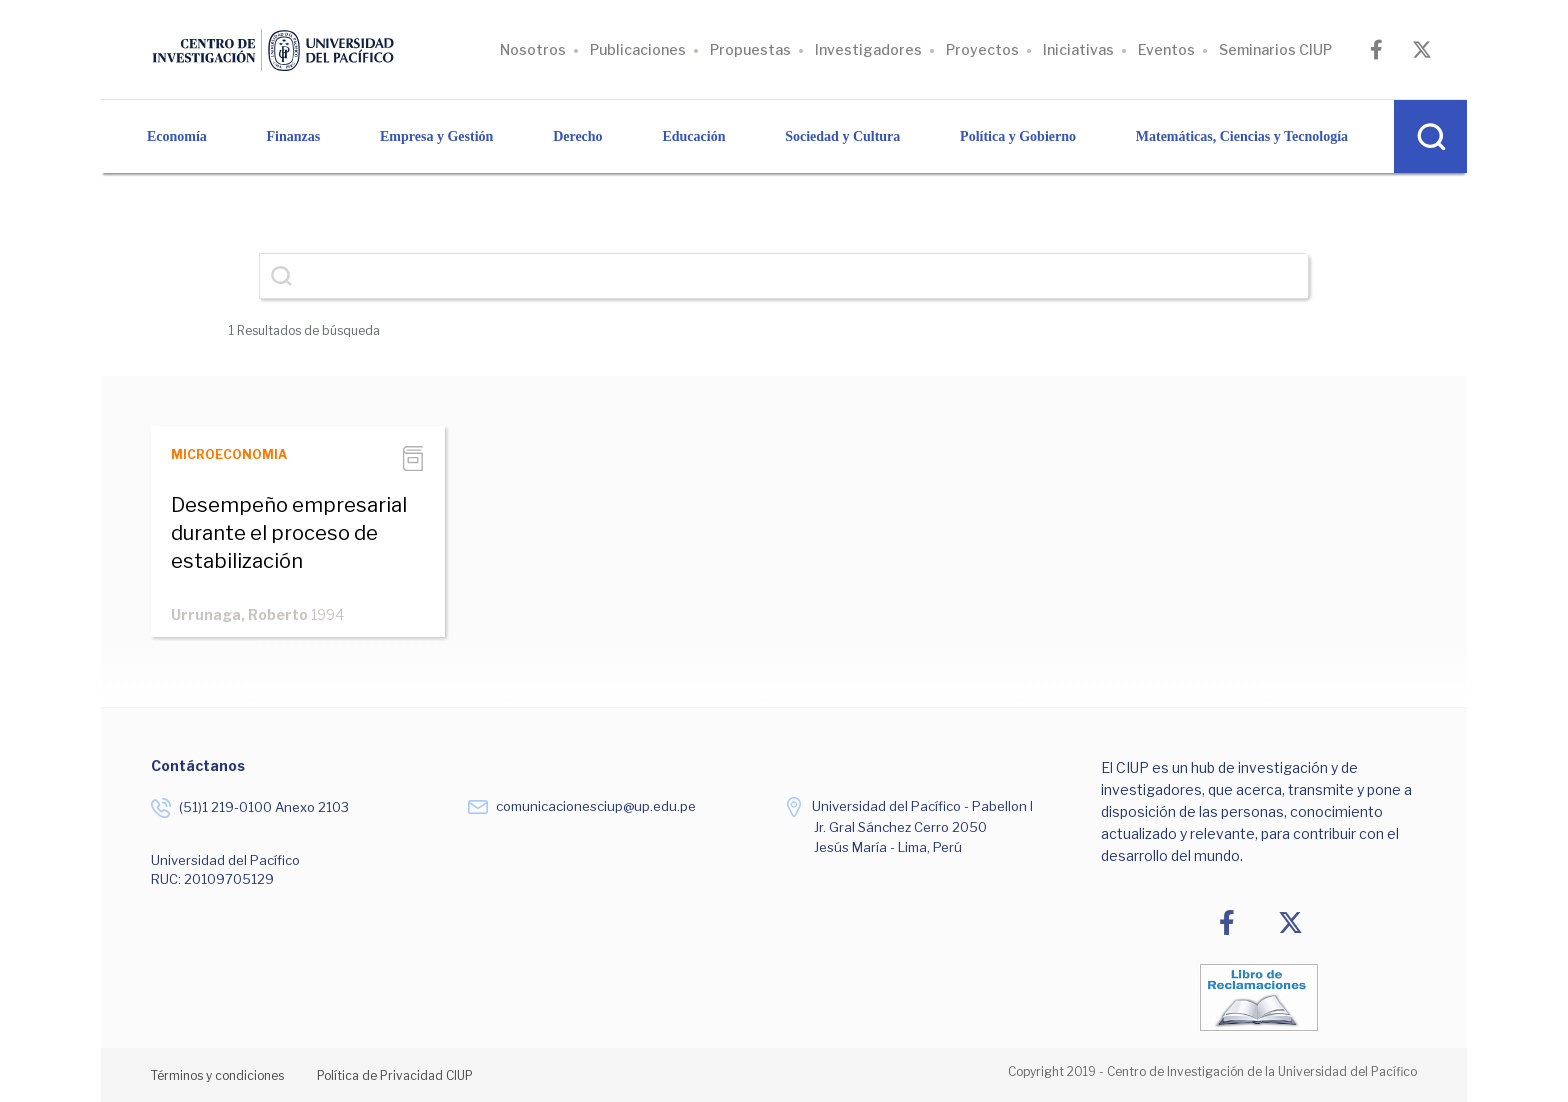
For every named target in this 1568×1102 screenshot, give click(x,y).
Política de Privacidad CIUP (395, 1075)
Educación (693, 136)
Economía (177, 136)
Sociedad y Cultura (842, 136)
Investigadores (868, 49)
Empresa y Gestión (436, 136)
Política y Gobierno (1018, 136)
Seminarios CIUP (1275, 49)
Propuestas (750, 49)
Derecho (578, 136)
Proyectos (982, 49)
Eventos (1166, 49)
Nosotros (533, 49)
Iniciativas (1078, 49)
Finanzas (294, 136)
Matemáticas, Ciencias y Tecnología (1242, 136)
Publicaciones (638, 49)
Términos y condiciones (217, 1075)
